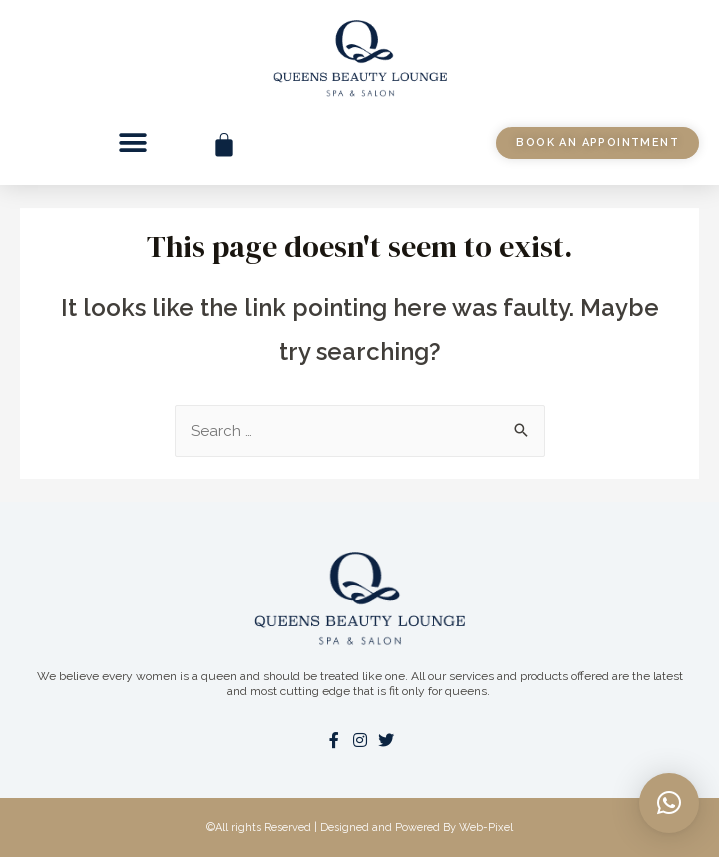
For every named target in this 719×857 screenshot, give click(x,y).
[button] (133, 142)
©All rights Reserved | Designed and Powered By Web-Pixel (359, 827)
